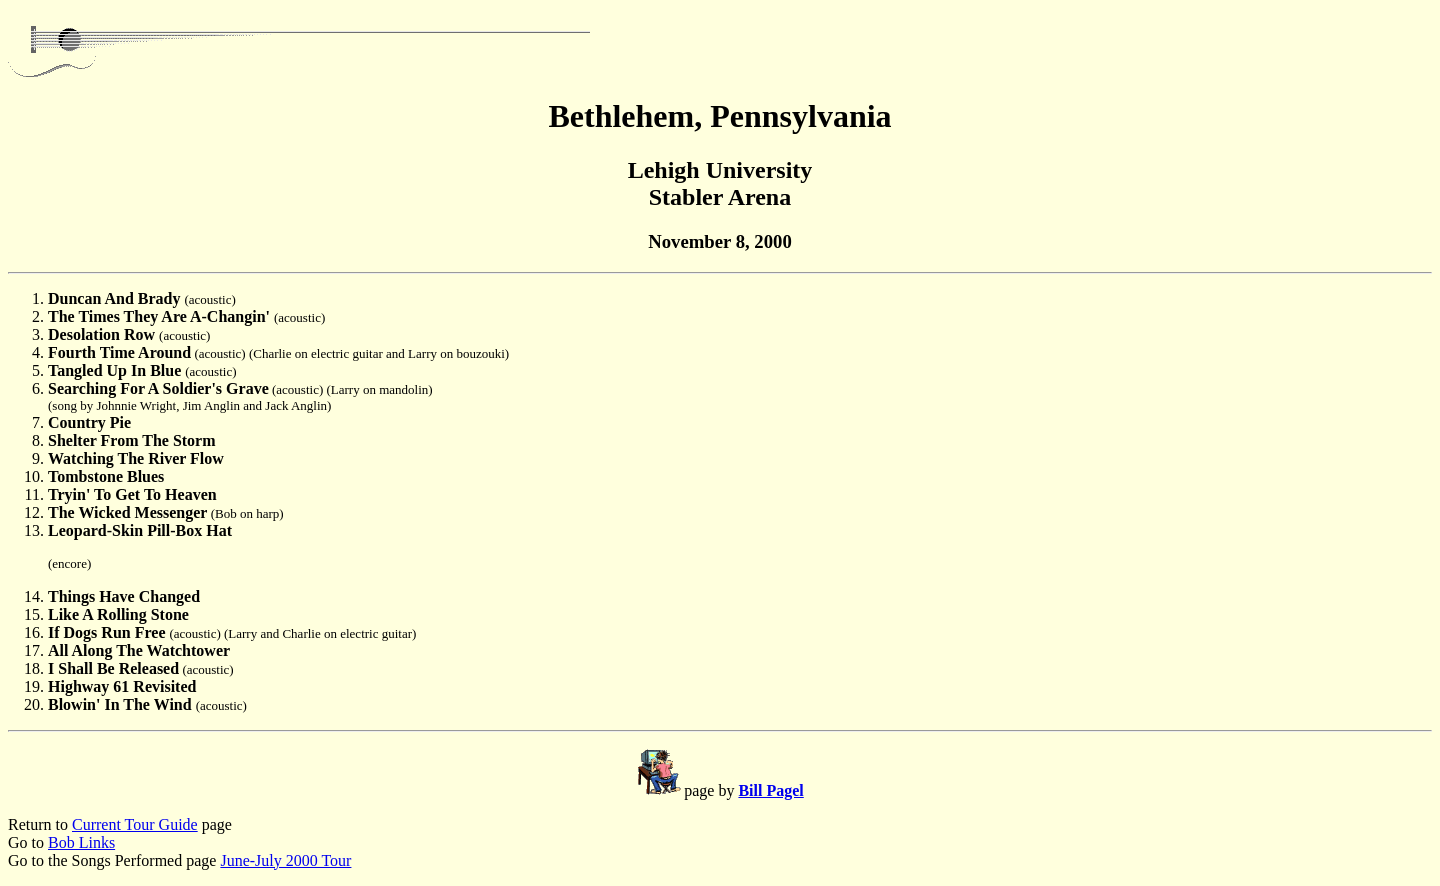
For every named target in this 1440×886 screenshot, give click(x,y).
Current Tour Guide (135, 824)
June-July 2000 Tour (285, 860)
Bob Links (81, 842)
